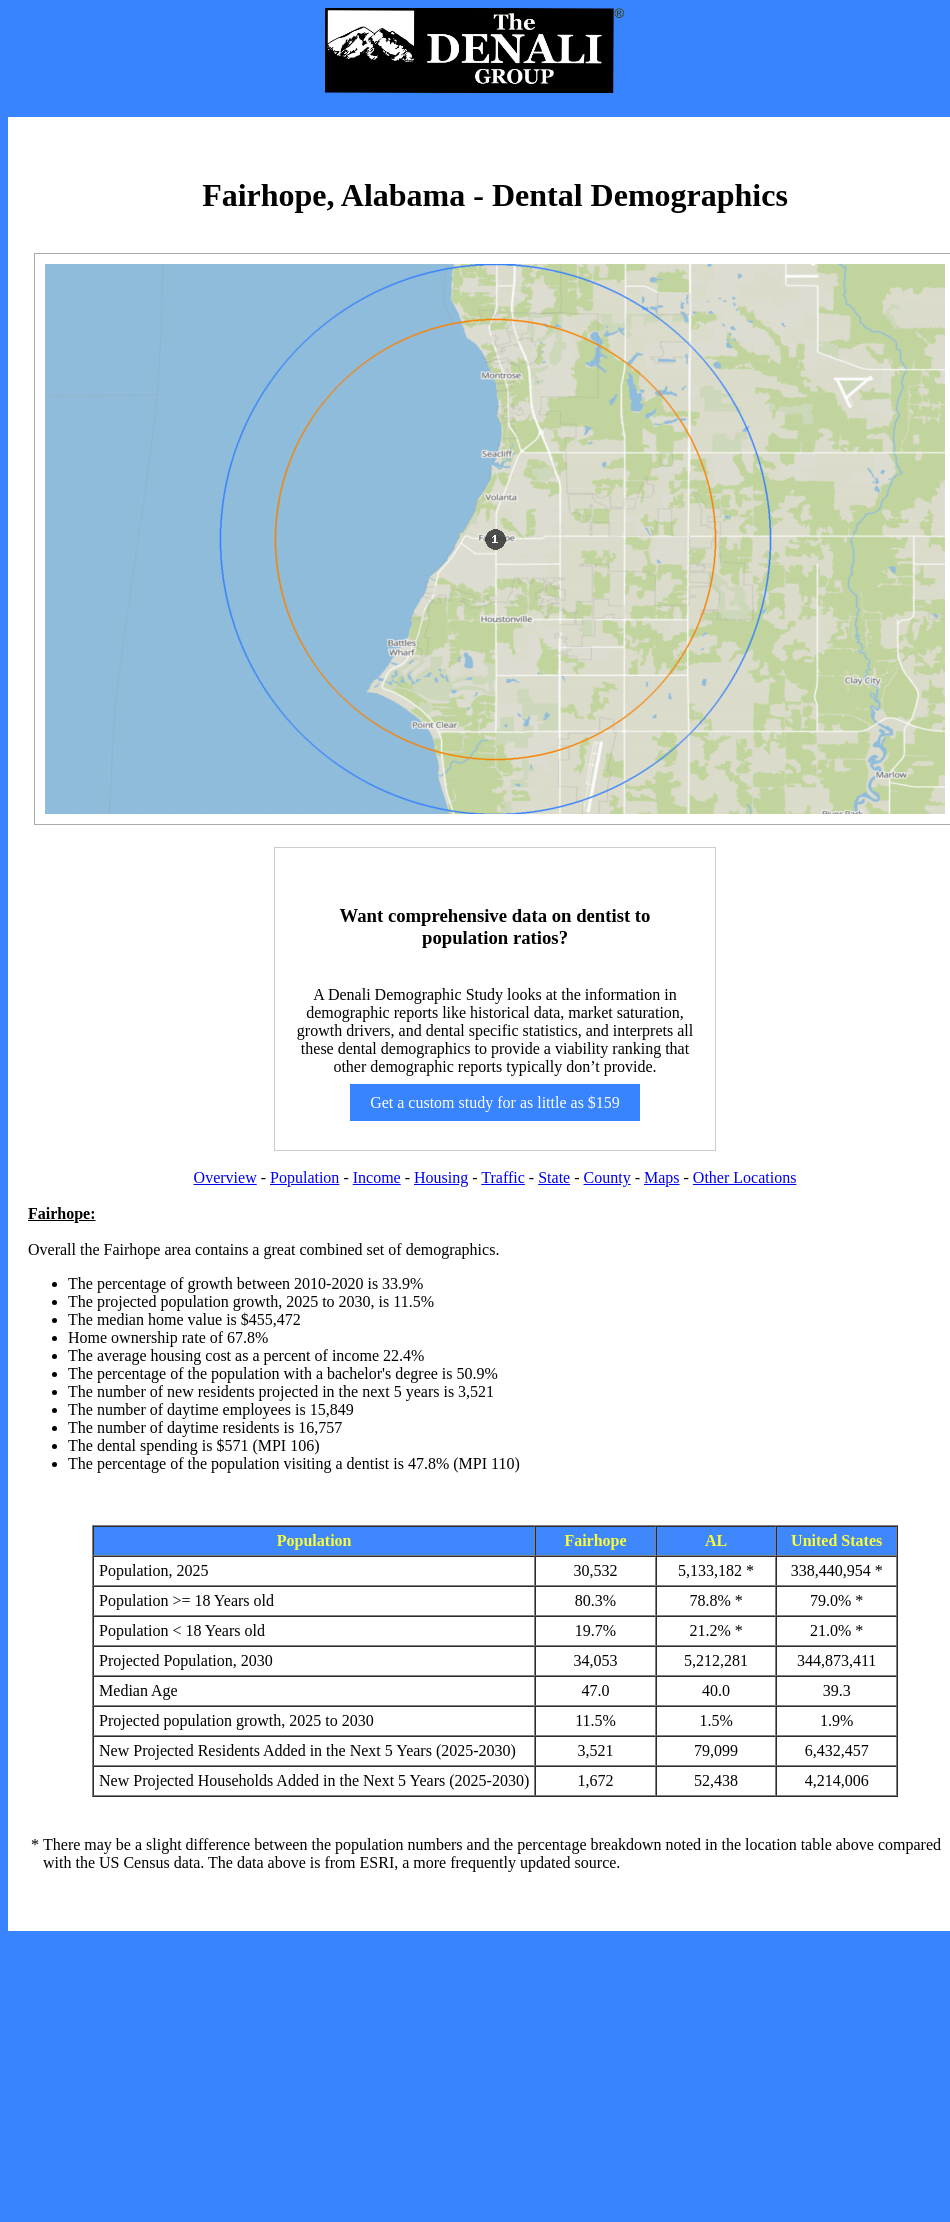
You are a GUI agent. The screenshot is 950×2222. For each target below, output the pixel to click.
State (554, 1177)
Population (304, 1177)
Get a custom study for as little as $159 (495, 1102)
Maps (662, 1177)
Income (377, 1177)
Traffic (503, 1177)
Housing (441, 1177)
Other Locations (745, 1177)
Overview (225, 1177)
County (607, 1177)
